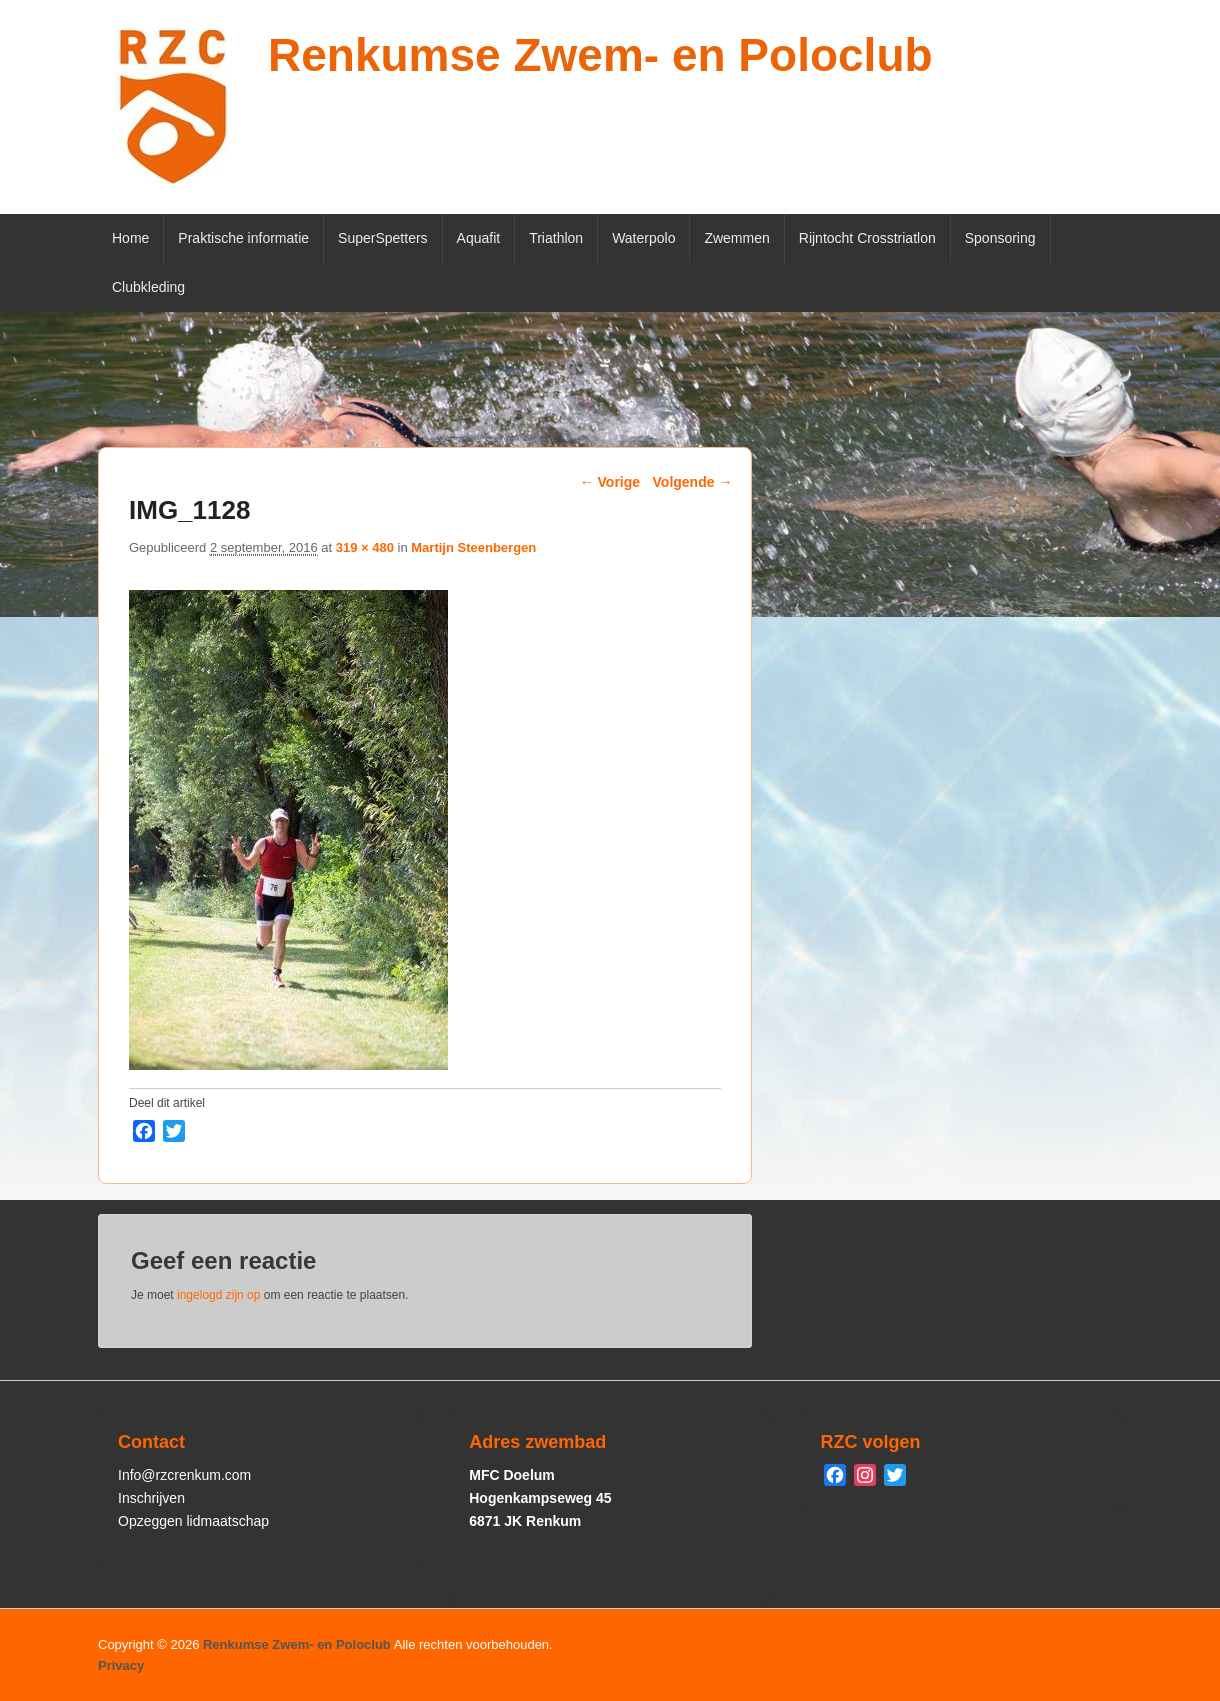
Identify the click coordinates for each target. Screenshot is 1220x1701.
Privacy (121, 1665)
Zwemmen (736, 238)
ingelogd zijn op (218, 1295)
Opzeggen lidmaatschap (193, 1521)
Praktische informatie (243, 238)
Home (130, 238)
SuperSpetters (383, 238)
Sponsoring (1000, 238)
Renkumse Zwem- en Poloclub (600, 55)
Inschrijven (151, 1498)
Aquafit (479, 238)
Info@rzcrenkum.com (184, 1475)
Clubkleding (148, 287)
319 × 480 (365, 547)
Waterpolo (643, 238)
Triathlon (556, 238)
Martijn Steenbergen (473, 547)
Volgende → (693, 482)
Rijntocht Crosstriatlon (867, 238)
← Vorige (610, 482)
